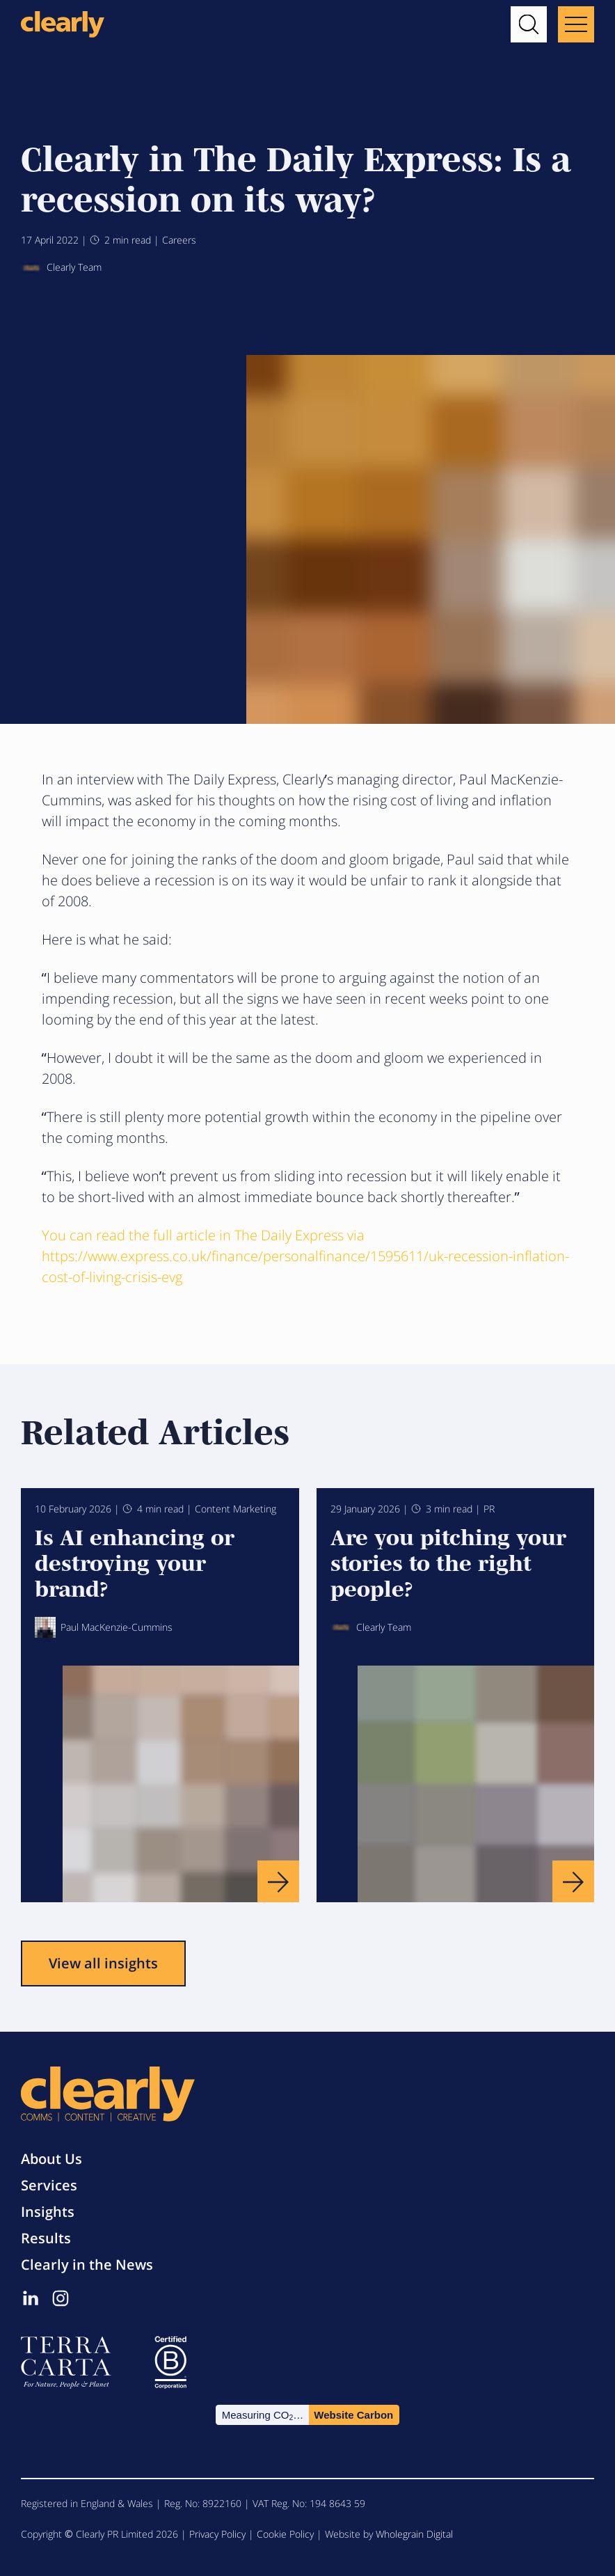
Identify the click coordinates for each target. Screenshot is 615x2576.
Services (49, 2185)
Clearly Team (61, 268)
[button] (529, 24)
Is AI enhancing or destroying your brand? (134, 1562)
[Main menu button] (576, 24)
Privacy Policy (217, 2534)
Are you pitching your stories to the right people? (448, 1562)
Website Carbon (353, 2415)
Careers (179, 239)
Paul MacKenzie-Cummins (104, 1627)
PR (489, 1508)
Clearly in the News (87, 2264)
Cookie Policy (285, 2534)
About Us (51, 2158)
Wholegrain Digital (414, 2534)
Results (46, 2238)
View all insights (103, 1963)
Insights (47, 2211)
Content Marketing (235, 1508)
